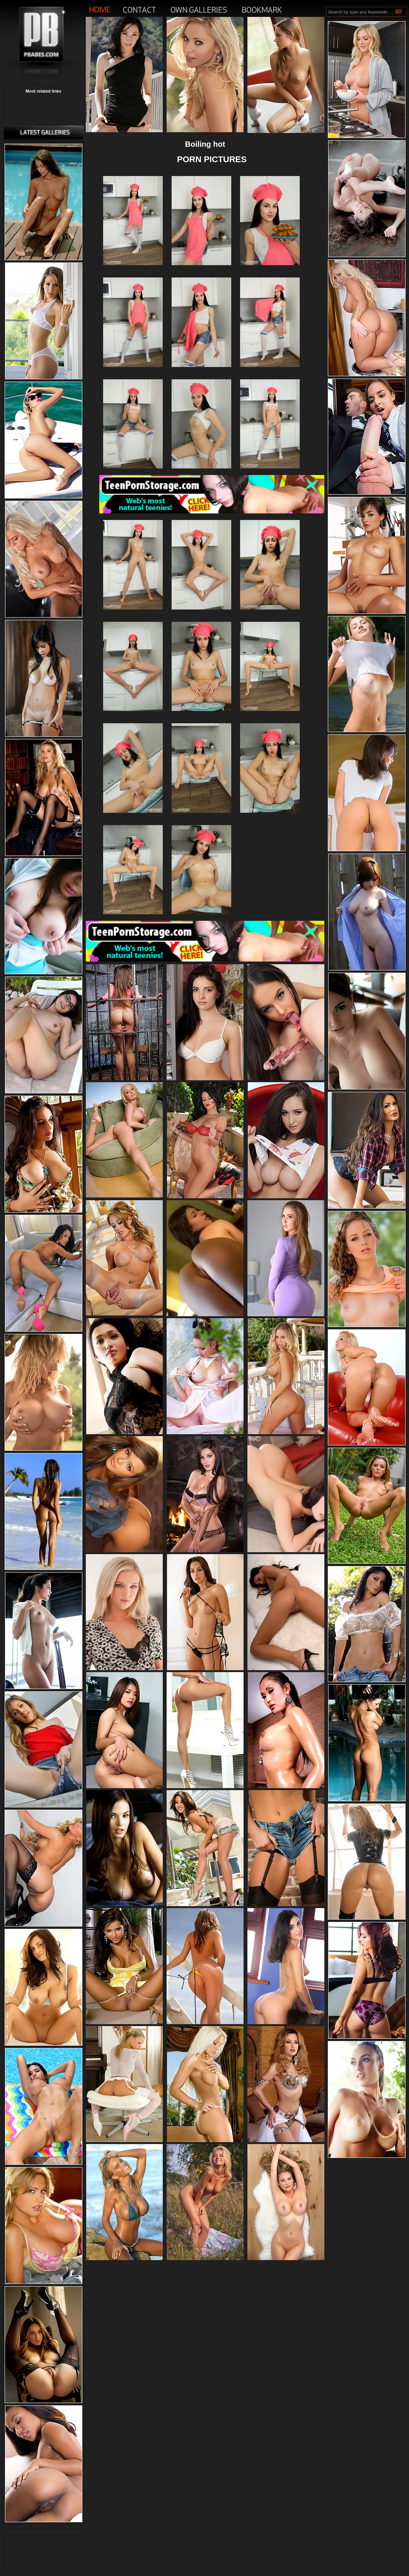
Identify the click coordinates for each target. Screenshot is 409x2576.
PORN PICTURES (212, 159)
